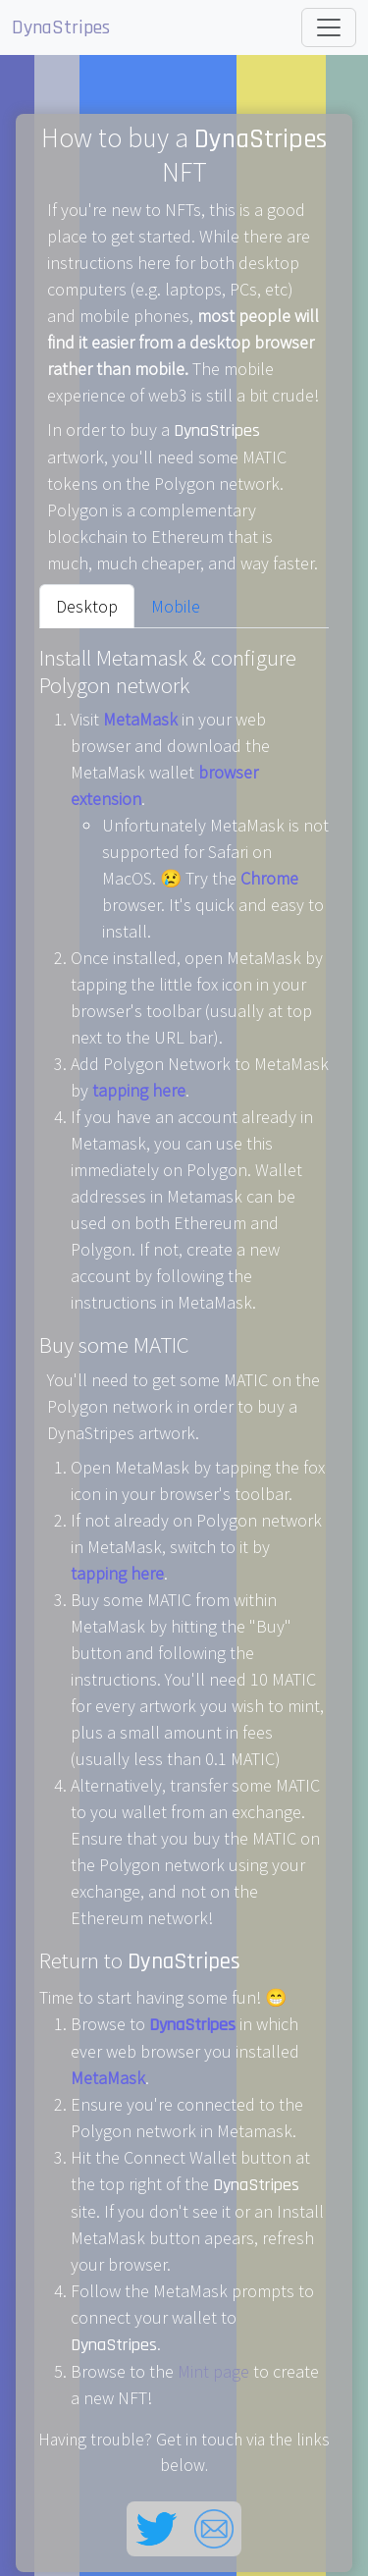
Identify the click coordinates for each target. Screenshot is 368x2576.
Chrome (269, 878)
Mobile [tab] (175, 606)
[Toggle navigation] (328, 27)
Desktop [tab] (87, 606)
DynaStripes (61, 27)
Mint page (213, 2371)
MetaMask (140, 719)
